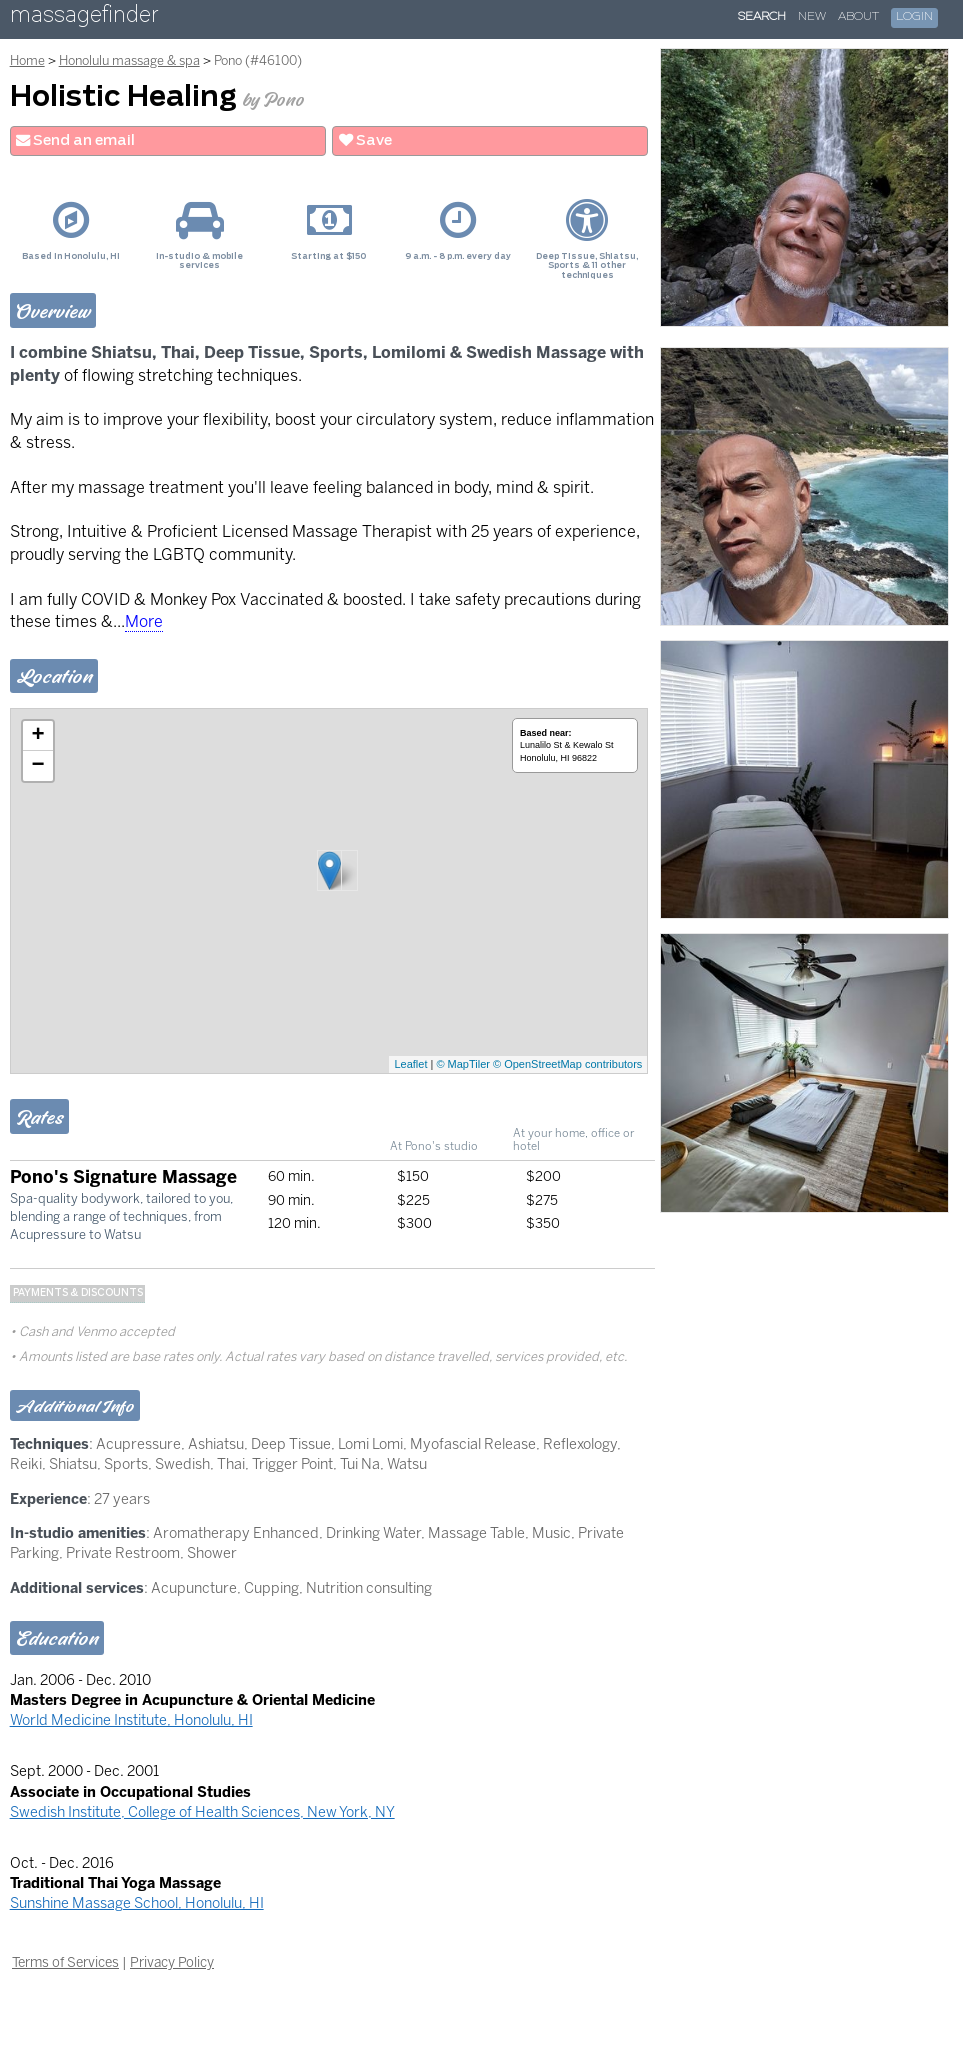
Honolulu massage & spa (129, 60)
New (812, 17)
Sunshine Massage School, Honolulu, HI (137, 1903)
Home (27, 60)
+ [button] (38, 736)
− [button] (38, 766)
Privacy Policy (172, 1962)
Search (762, 17)
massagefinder (84, 18)
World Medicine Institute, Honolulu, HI (131, 1720)
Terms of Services (65, 1962)
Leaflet (410, 1064)
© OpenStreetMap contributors (567, 1064)
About (858, 17)
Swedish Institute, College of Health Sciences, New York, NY (202, 1812)
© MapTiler (463, 1064)
